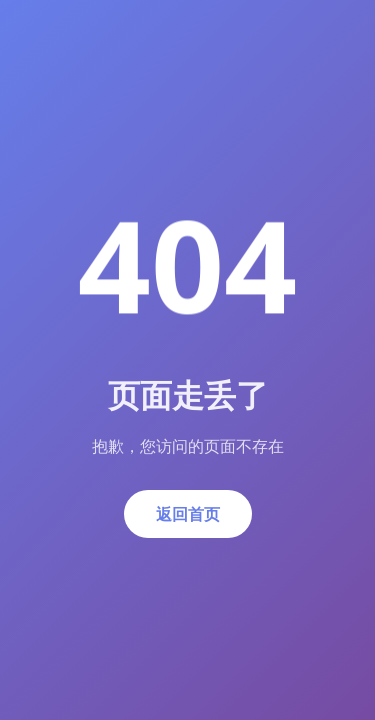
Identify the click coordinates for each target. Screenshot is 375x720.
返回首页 (188, 514)
